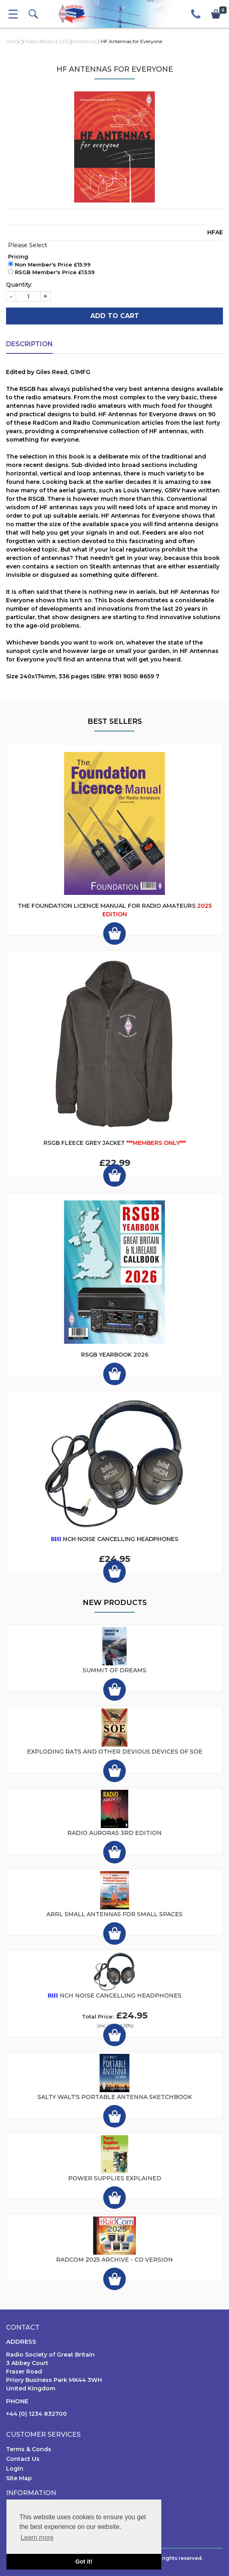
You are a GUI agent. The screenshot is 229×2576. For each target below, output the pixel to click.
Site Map (19, 2478)
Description (29, 344)
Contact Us (23, 2458)
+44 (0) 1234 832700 (36, 2413)
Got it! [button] (83, 2561)
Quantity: (19, 284)
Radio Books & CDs (47, 41)
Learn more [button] (37, 2537)
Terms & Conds (28, 2449)
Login (14, 2468)
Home (13, 41)
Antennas (85, 41)
